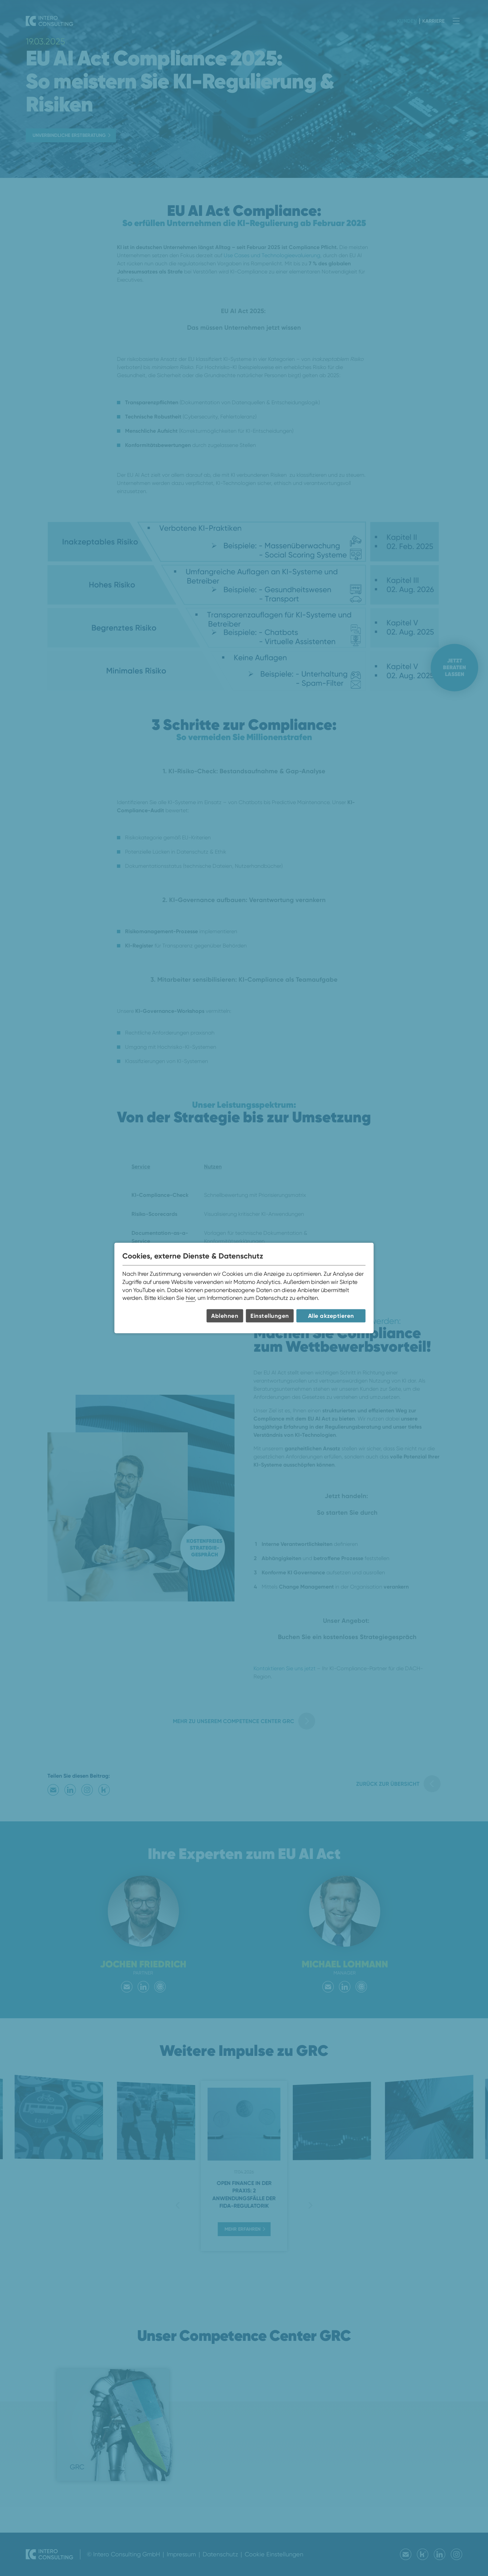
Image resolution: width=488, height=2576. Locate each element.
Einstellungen (269, 1315)
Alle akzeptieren (331, 1315)
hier (190, 1297)
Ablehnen (224, 1315)
